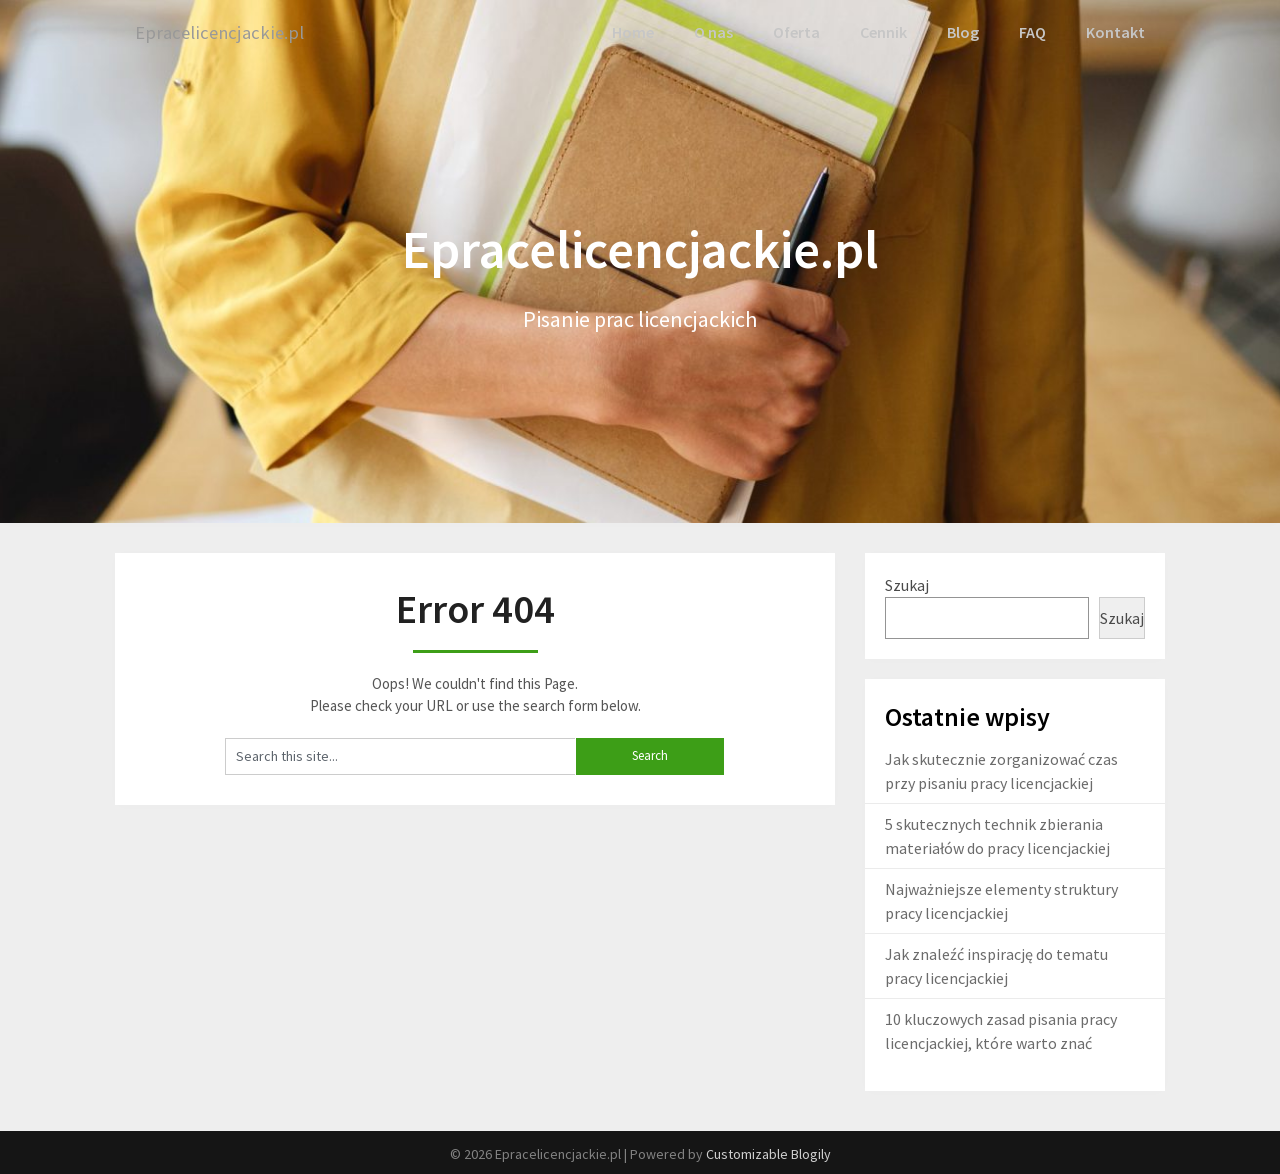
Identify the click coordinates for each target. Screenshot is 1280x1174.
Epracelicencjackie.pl (223, 32)
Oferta (797, 32)
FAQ (1033, 32)
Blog (963, 32)
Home (635, 32)
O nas (715, 32)
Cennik (883, 32)
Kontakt (1116, 32)
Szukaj (907, 583)
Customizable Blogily (768, 1153)
